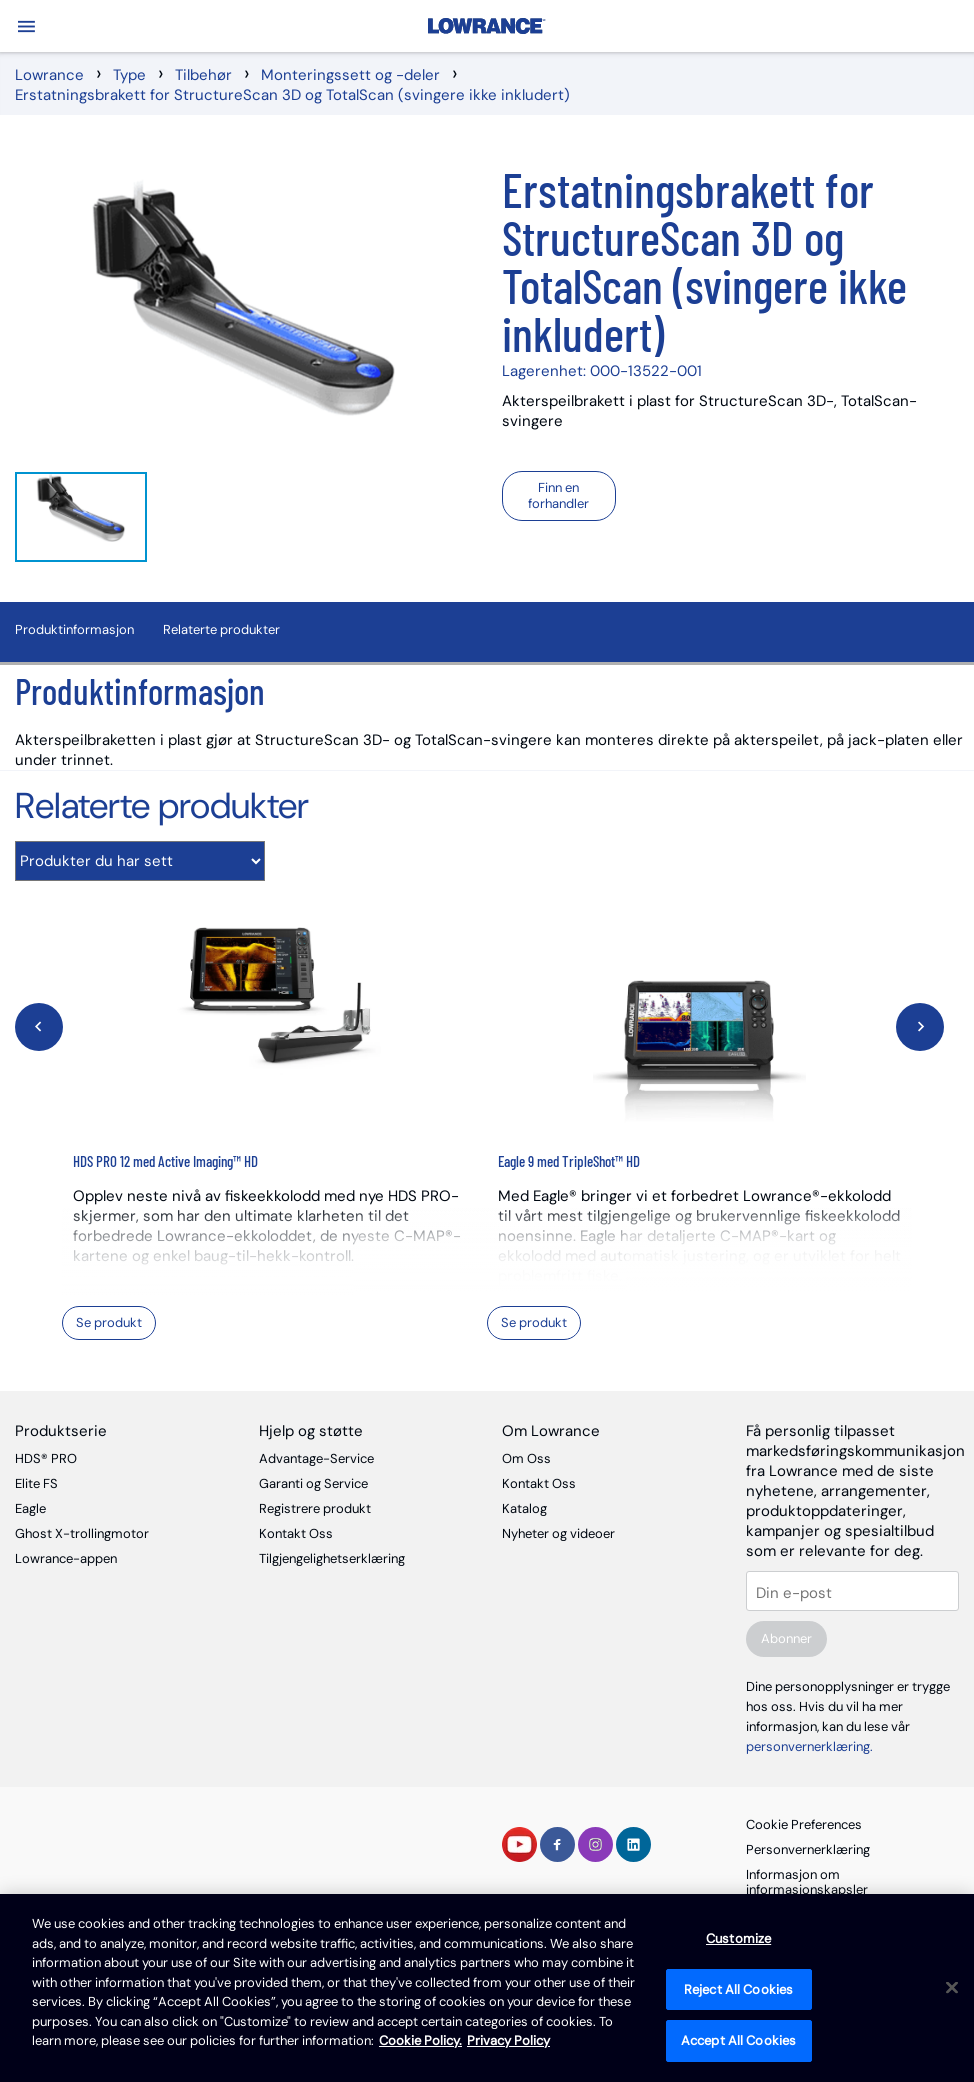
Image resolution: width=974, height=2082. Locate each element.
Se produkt (109, 1322)
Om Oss (526, 1458)
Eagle (30, 1508)
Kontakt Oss (296, 1533)
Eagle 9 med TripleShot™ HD (569, 1161)
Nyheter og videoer (558, 1533)
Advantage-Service (316, 1458)
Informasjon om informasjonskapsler (807, 1882)
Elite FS (36, 1483)
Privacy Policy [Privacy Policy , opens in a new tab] (508, 2040)
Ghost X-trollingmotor (82, 1533)
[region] (487, 1988)
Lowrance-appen (66, 1558)
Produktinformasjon (74, 630)
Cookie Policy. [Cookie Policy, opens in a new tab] (420, 2040)
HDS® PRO (46, 1458)
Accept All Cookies (738, 2040)
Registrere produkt (315, 1508)
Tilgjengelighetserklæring (332, 1558)
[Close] (952, 1988)
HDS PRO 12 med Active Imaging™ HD (165, 1161)
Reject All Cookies (738, 1989)
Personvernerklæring (808, 1849)
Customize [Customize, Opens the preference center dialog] (738, 1938)
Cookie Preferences (804, 1824)
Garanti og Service (313, 1483)
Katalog (524, 1508)
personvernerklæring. (809, 1746)
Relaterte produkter (221, 630)
